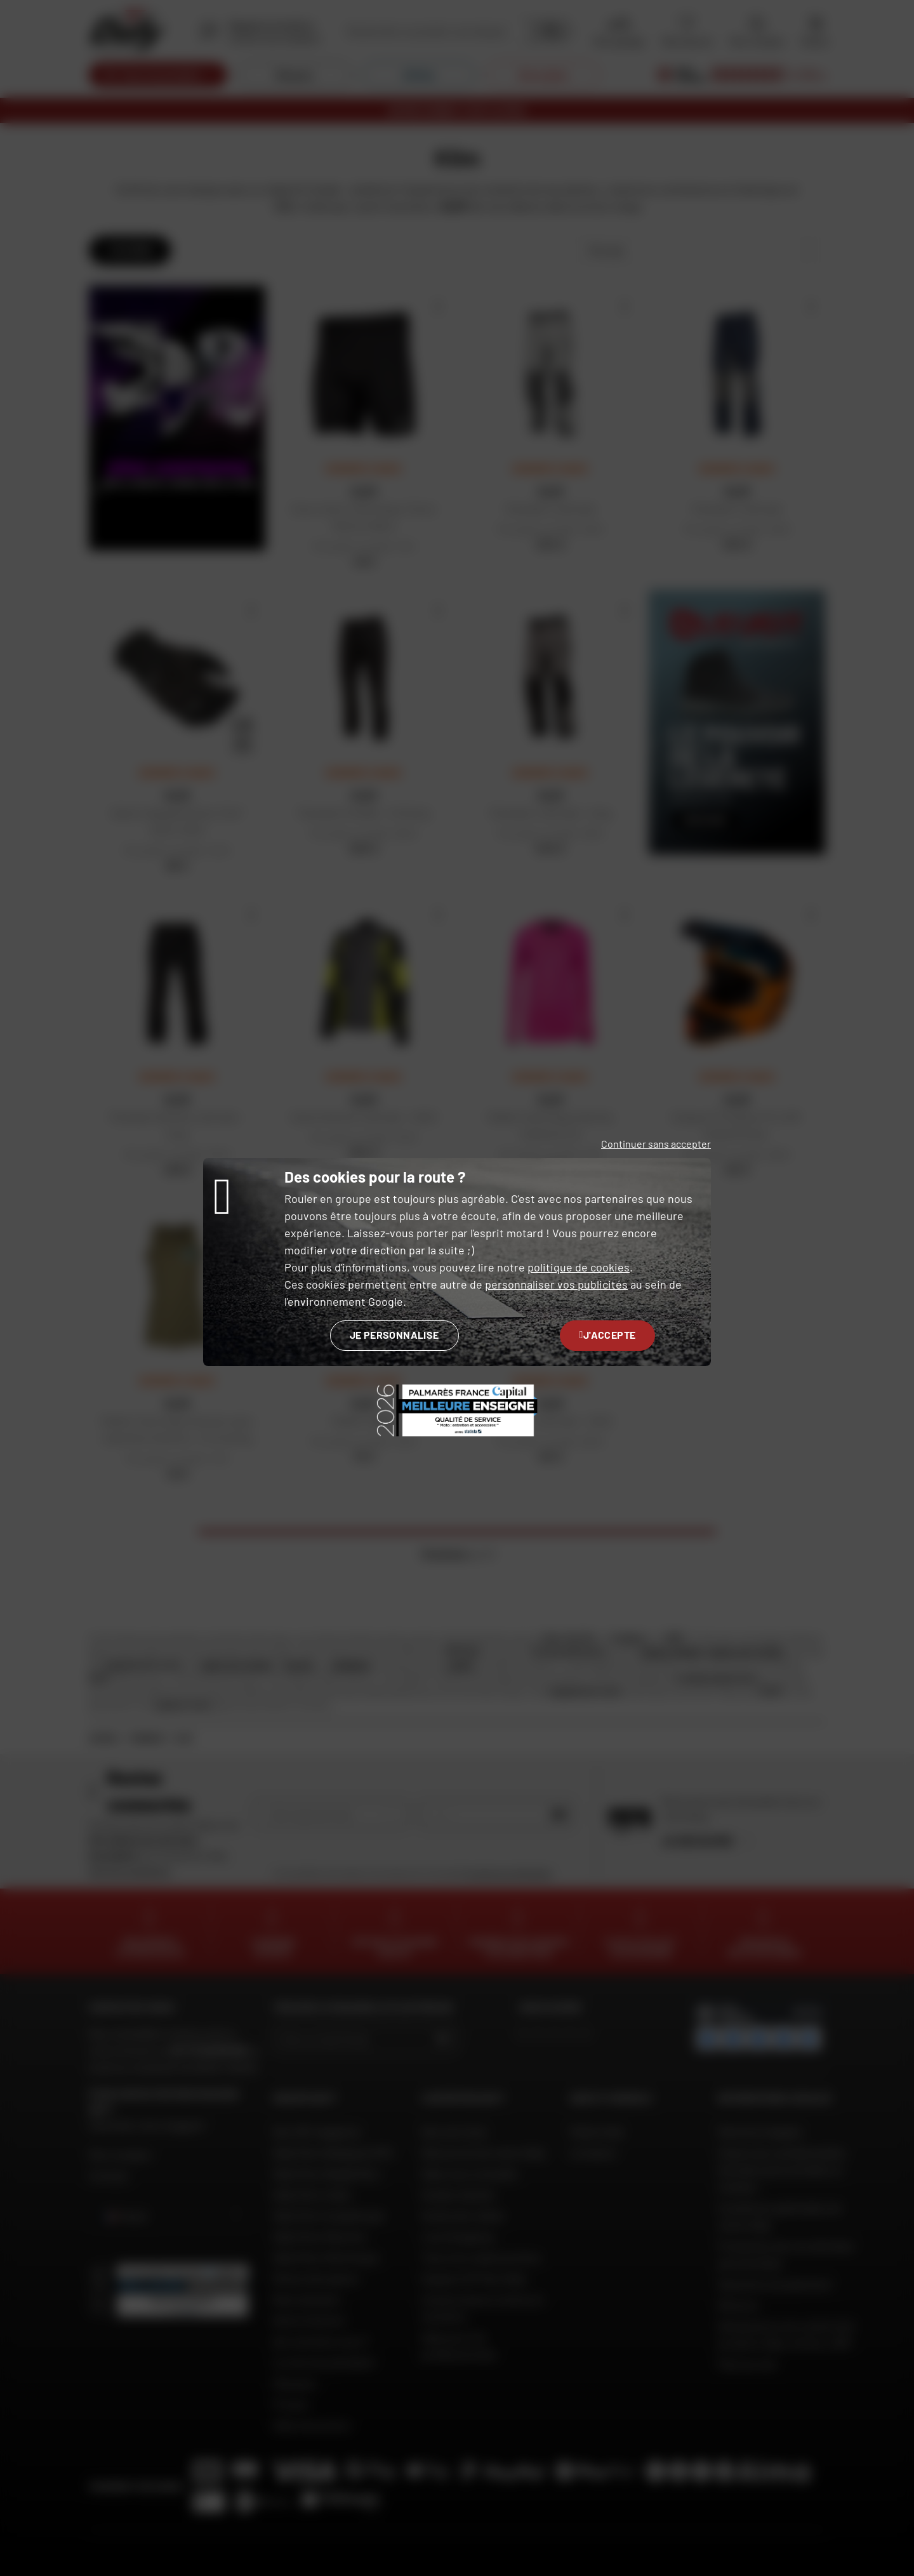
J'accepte (608, 1335)
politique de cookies (578, 1267)
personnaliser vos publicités (556, 1284)
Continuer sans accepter (656, 1144)
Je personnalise (394, 1335)
